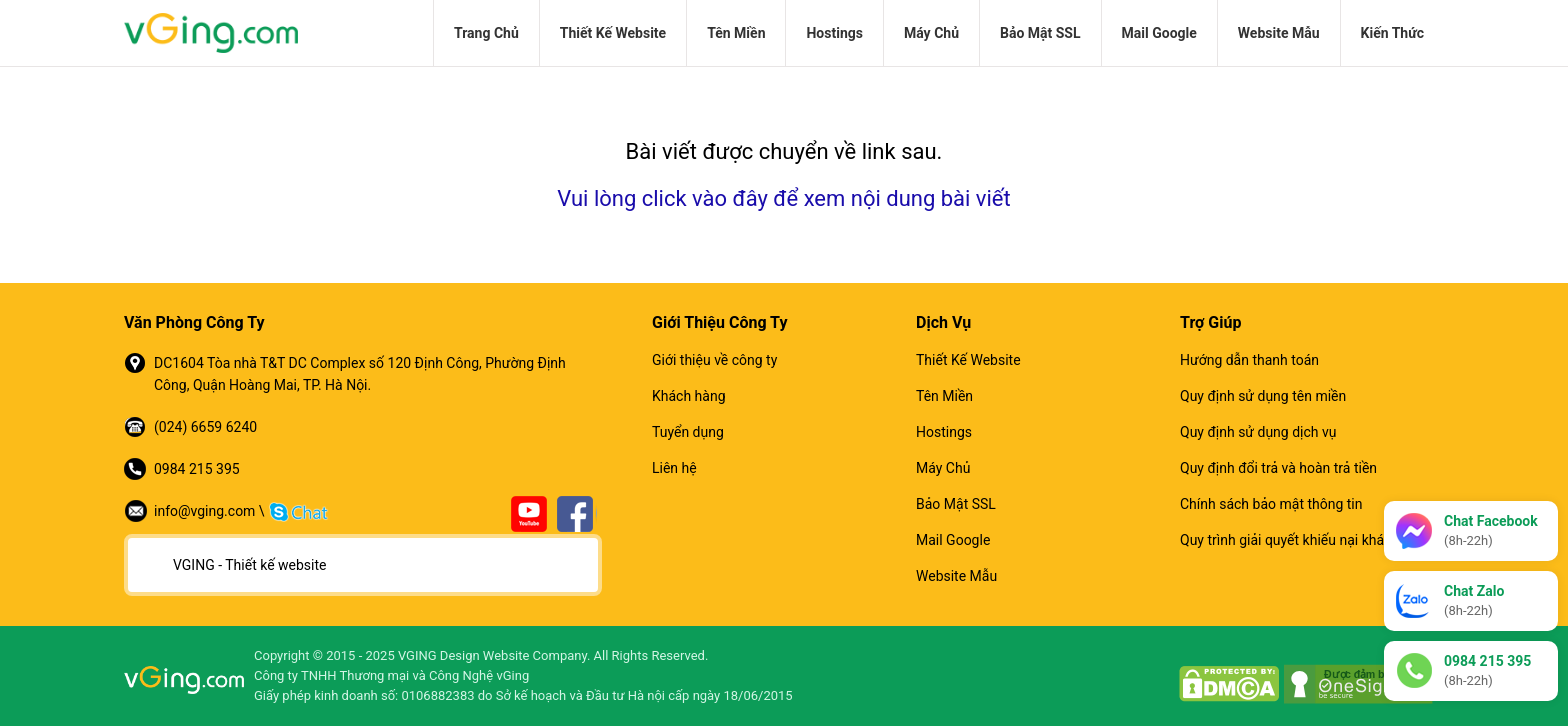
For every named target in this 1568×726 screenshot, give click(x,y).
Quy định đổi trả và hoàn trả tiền (1278, 468)
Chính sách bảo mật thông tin (1271, 504)
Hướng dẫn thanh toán (1249, 360)
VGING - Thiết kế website (249, 565)
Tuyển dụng (688, 432)
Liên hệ (674, 468)
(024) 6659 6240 (205, 427)
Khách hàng (689, 396)
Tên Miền (736, 33)
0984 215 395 (197, 469)
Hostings (834, 33)
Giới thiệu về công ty (714, 360)
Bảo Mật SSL (1040, 33)
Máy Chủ (931, 33)
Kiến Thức (1392, 33)
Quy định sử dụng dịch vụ (1258, 432)
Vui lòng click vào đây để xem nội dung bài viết (784, 198)
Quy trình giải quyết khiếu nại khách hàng (1307, 540)
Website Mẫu (1279, 33)
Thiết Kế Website (613, 33)
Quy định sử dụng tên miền (1263, 396)
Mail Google (1159, 33)
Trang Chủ (486, 33)
